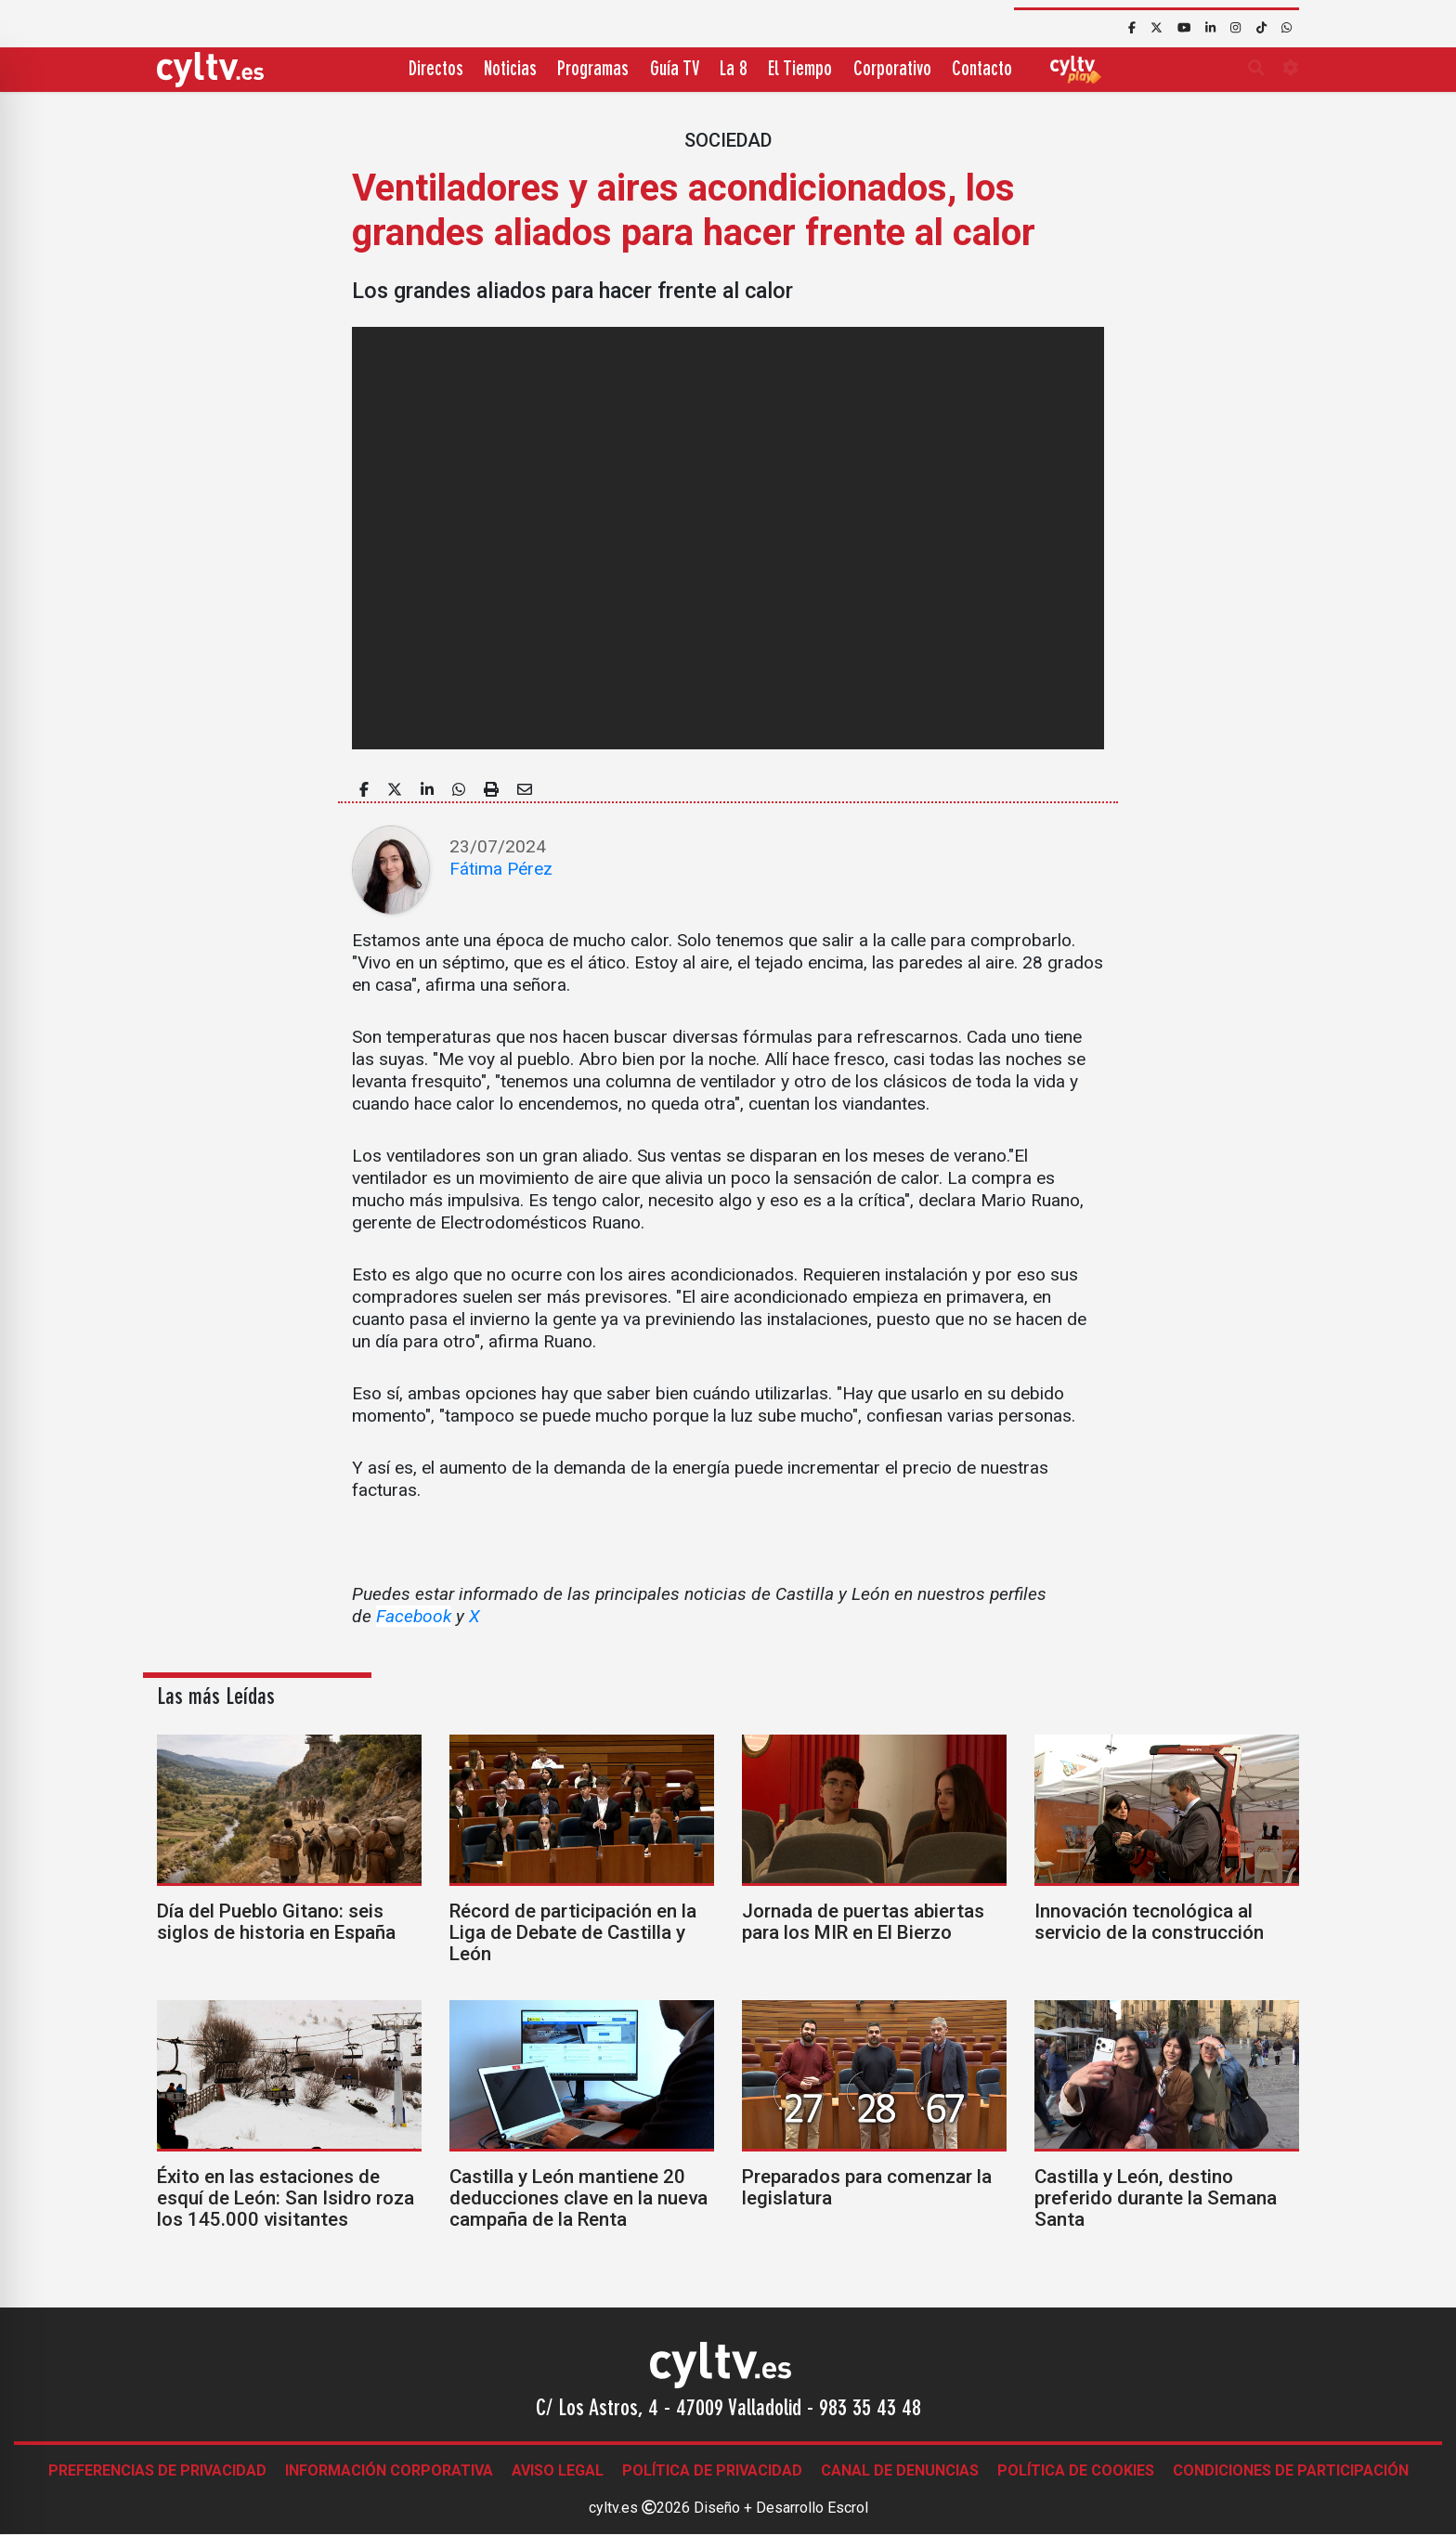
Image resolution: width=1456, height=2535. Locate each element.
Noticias (510, 70)
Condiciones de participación (1291, 2470)
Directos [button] (436, 70)
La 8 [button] (734, 70)
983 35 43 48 (870, 2409)
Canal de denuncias (900, 2470)
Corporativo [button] (892, 70)
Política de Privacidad (712, 2470)
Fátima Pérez (500, 868)
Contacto (982, 70)
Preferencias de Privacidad (157, 2470)
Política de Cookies (1075, 2470)
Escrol (847, 2507)
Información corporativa (389, 2470)
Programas (593, 70)
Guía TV (674, 70)
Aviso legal (558, 2470)
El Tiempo (800, 70)
